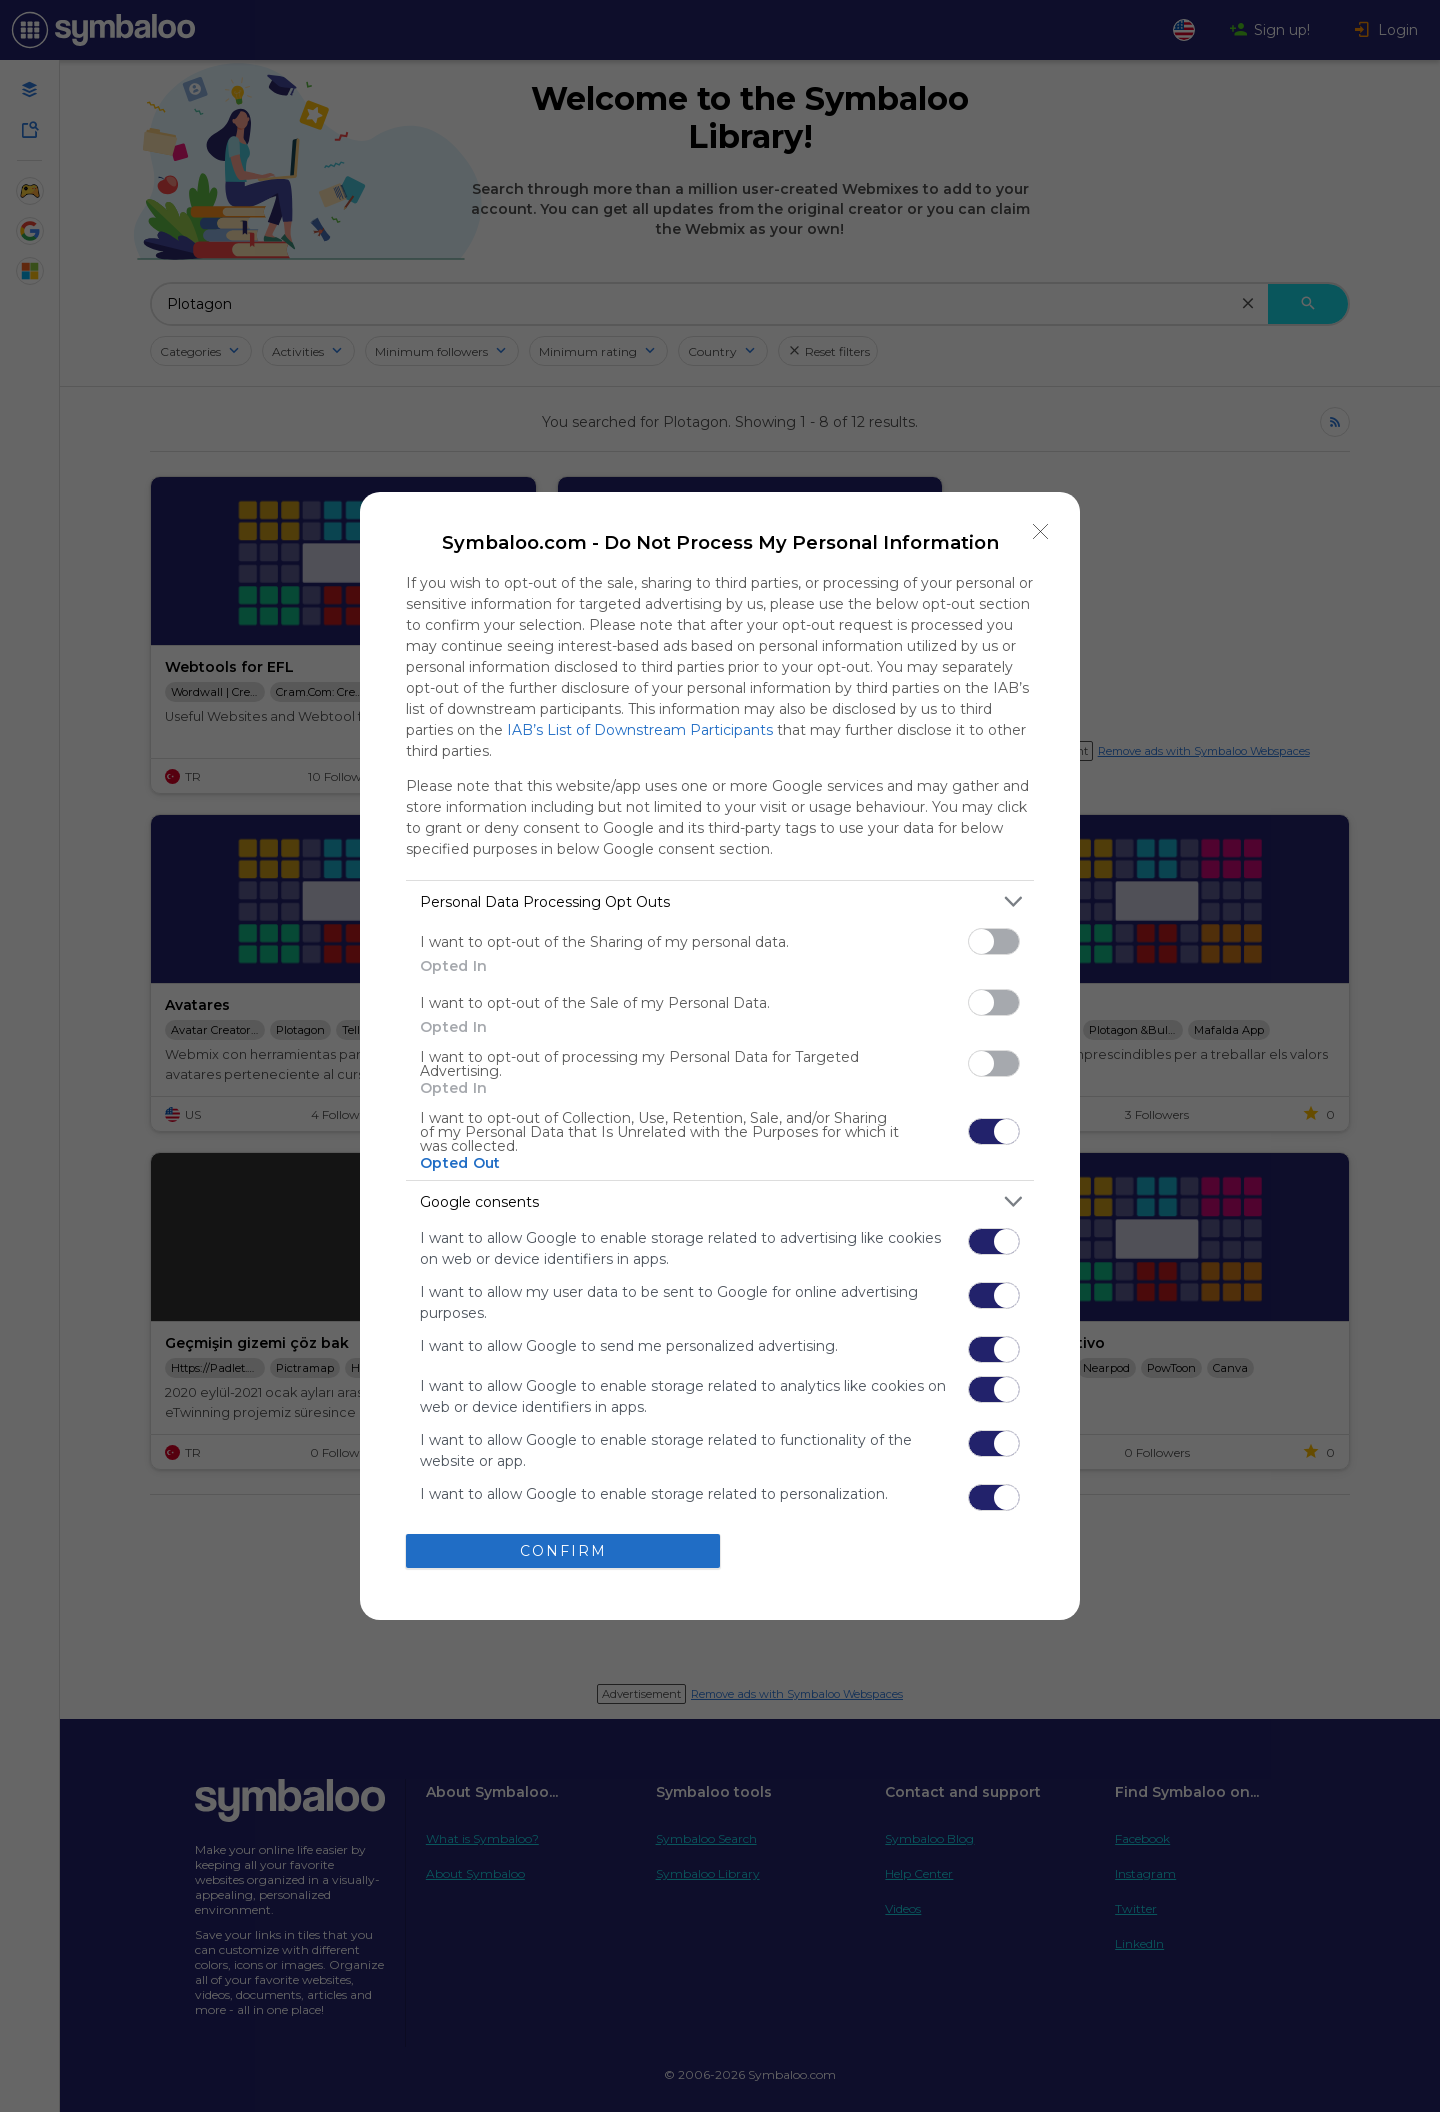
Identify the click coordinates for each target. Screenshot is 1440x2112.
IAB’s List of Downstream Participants (640, 730)
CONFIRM (563, 1551)
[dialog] (720, 1056)
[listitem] (720, 901)
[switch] (994, 941)
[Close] (1041, 531)
